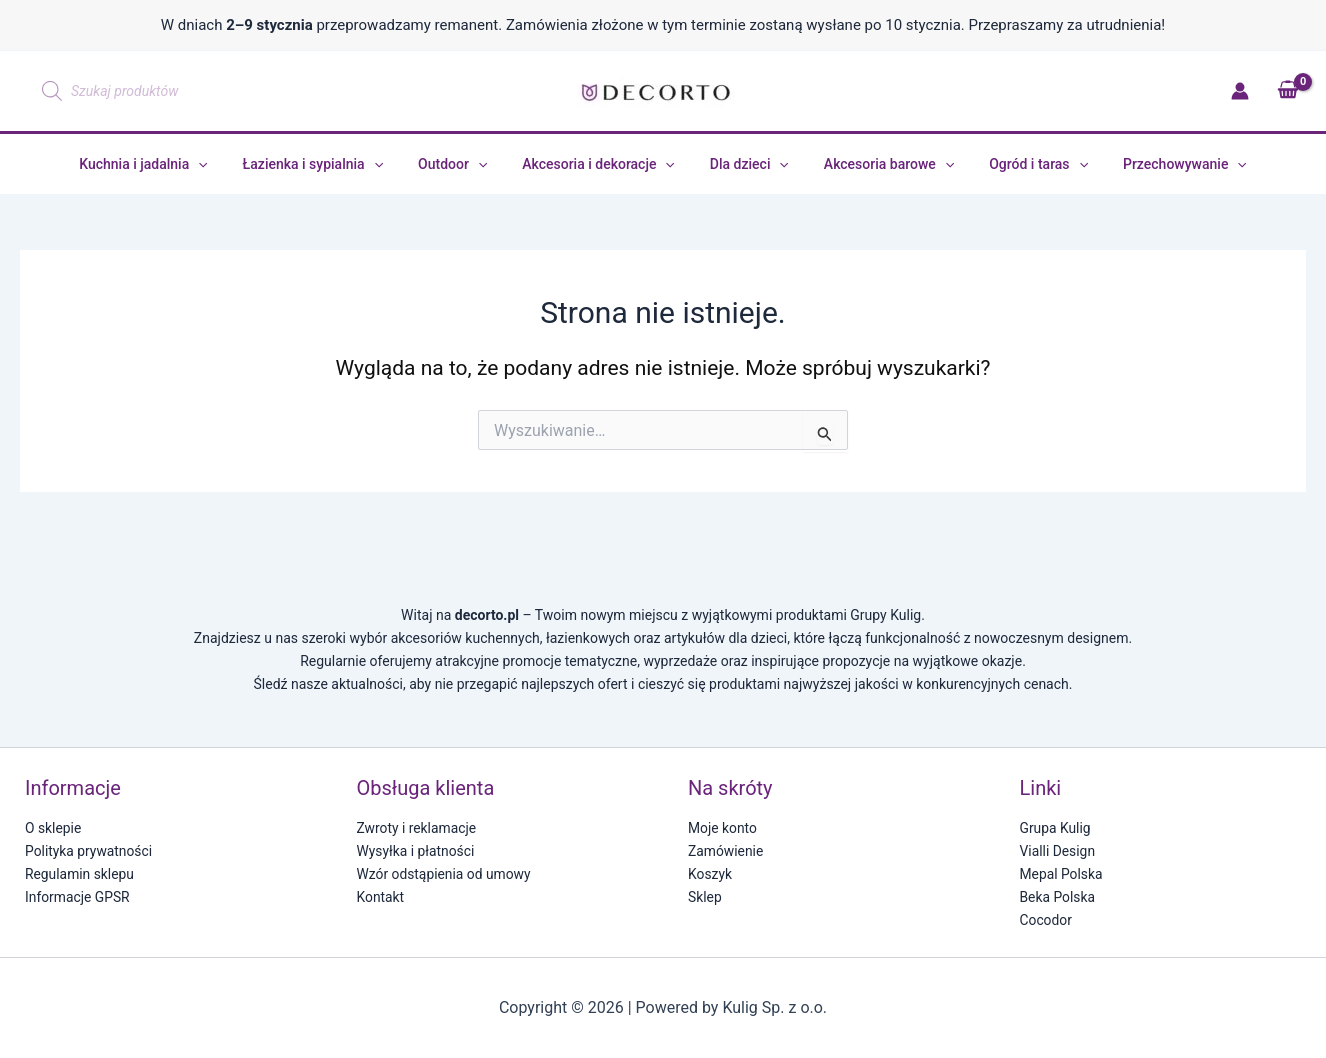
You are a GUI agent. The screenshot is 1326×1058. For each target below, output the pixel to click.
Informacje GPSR (78, 897)
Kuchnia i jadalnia (168, 164)
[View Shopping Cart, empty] (1287, 90)
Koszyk (710, 874)
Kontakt (381, 897)
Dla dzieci (745, 164)
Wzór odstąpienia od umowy (445, 874)
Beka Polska (1058, 897)
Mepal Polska (1062, 874)
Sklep (705, 897)
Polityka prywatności (89, 851)
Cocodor (1046, 920)
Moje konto (723, 828)
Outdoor (463, 164)
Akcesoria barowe (878, 164)
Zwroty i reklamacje (417, 828)
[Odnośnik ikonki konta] (1240, 91)
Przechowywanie (1160, 164)
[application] (223, 164)
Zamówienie (726, 851)
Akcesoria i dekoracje (602, 164)
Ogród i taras (1021, 164)
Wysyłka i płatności (416, 851)
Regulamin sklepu (80, 874)
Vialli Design (1058, 851)
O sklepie (53, 828)
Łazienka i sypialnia (330, 164)
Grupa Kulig (1056, 828)
